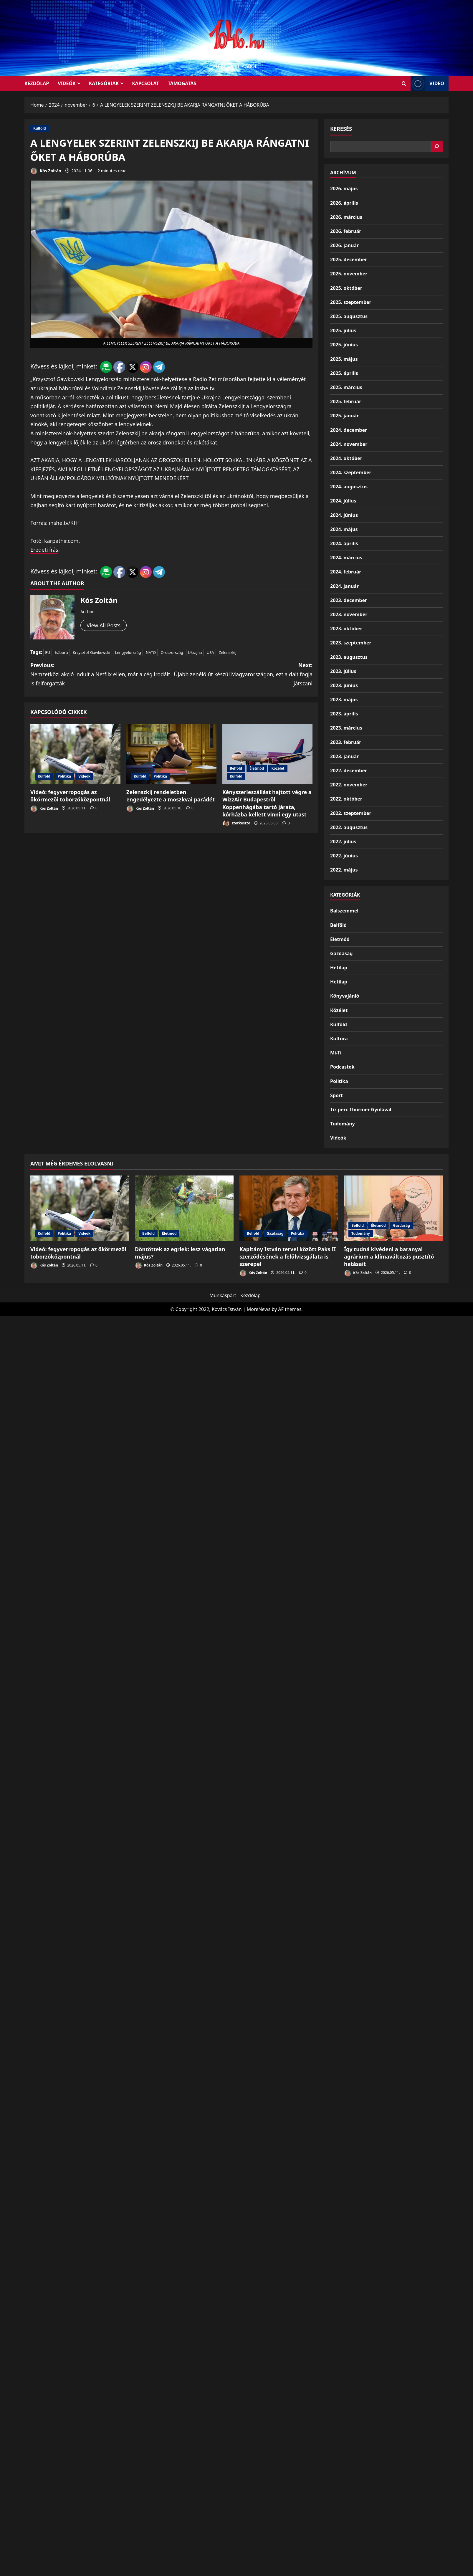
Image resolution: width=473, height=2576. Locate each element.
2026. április (344, 203)
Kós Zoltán (45, 171)
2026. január (344, 245)
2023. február (345, 742)
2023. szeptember (350, 642)
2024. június (344, 515)
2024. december (348, 430)
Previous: (100, 675)
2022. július (343, 841)
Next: (241, 675)
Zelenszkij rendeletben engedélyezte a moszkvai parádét (170, 795)
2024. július (343, 500)
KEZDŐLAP (36, 83)
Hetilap (338, 967)
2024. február (345, 571)
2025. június (344, 344)
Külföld (39, 128)
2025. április (344, 373)
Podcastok (342, 1067)
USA (210, 652)
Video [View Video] (427, 83)
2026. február (345, 231)
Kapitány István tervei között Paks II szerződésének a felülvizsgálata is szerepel (287, 1256)
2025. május (344, 359)
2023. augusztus (349, 657)
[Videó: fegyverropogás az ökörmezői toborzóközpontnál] (75, 754)
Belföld (236, 768)
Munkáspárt (222, 1295)
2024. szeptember (350, 472)
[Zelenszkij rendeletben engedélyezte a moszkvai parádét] (171, 754)
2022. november (348, 784)
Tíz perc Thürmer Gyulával (360, 1109)
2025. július (343, 330)
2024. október (346, 458)
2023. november (348, 614)
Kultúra (339, 1038)
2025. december (348, 259)
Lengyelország (128, 652)
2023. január (344, 756)
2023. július (343, 671)
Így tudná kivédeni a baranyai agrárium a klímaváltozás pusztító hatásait (389, 1256)
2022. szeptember (350, 813)
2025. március (346, 387)
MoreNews (259, 1309)
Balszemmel (344, 910)
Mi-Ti (335, 1052)
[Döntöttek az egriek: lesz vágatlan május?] (184, 1208)
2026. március (346, 217)
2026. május (344, 188)
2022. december (348, 770)
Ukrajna (195, 652)
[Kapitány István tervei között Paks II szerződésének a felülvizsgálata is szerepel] (288, 1208)
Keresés (341, 128)
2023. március (346, 728)
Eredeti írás (44, 549)
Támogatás (182, 83)
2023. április (344, 713)
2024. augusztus (349, 486)
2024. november (348, 444)
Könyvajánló (344, 996)
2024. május (344, 529)
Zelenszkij (227, 652)
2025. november (348, 273)
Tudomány (342, 1123)
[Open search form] (404, 83)
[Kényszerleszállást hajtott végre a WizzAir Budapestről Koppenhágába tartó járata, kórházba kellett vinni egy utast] (267, 754)
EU (47, 652)
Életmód (256, 768)
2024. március (346, 557)
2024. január (344, 586)
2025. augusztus (349, 316)
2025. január (344, 415)
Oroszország (172, 652)
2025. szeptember (350, 302)
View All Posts (103, 625)
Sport (336, 1095)
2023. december (348, 600)
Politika (64, 776)
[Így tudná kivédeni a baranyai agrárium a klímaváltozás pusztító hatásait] (393, 1208)
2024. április (344, 543)
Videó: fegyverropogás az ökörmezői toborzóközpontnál (70, 795)
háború (61, 652)
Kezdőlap (250, 1295)
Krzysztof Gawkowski (91, 652)
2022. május (344, 870)
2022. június (344, 855)
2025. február (345, 401)
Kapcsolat (145, 83)
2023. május (344, 699)
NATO (151, 652)
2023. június (344, 685)
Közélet (277, 768)
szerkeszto (236, 823)
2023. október (346, 628)
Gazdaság (341, 953)
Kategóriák (104, 83)
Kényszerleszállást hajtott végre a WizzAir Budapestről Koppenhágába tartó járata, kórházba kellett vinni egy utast (267, 803)
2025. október (346, 288)
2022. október (346, 799)
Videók (67, 83)
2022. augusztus (349, 827)
